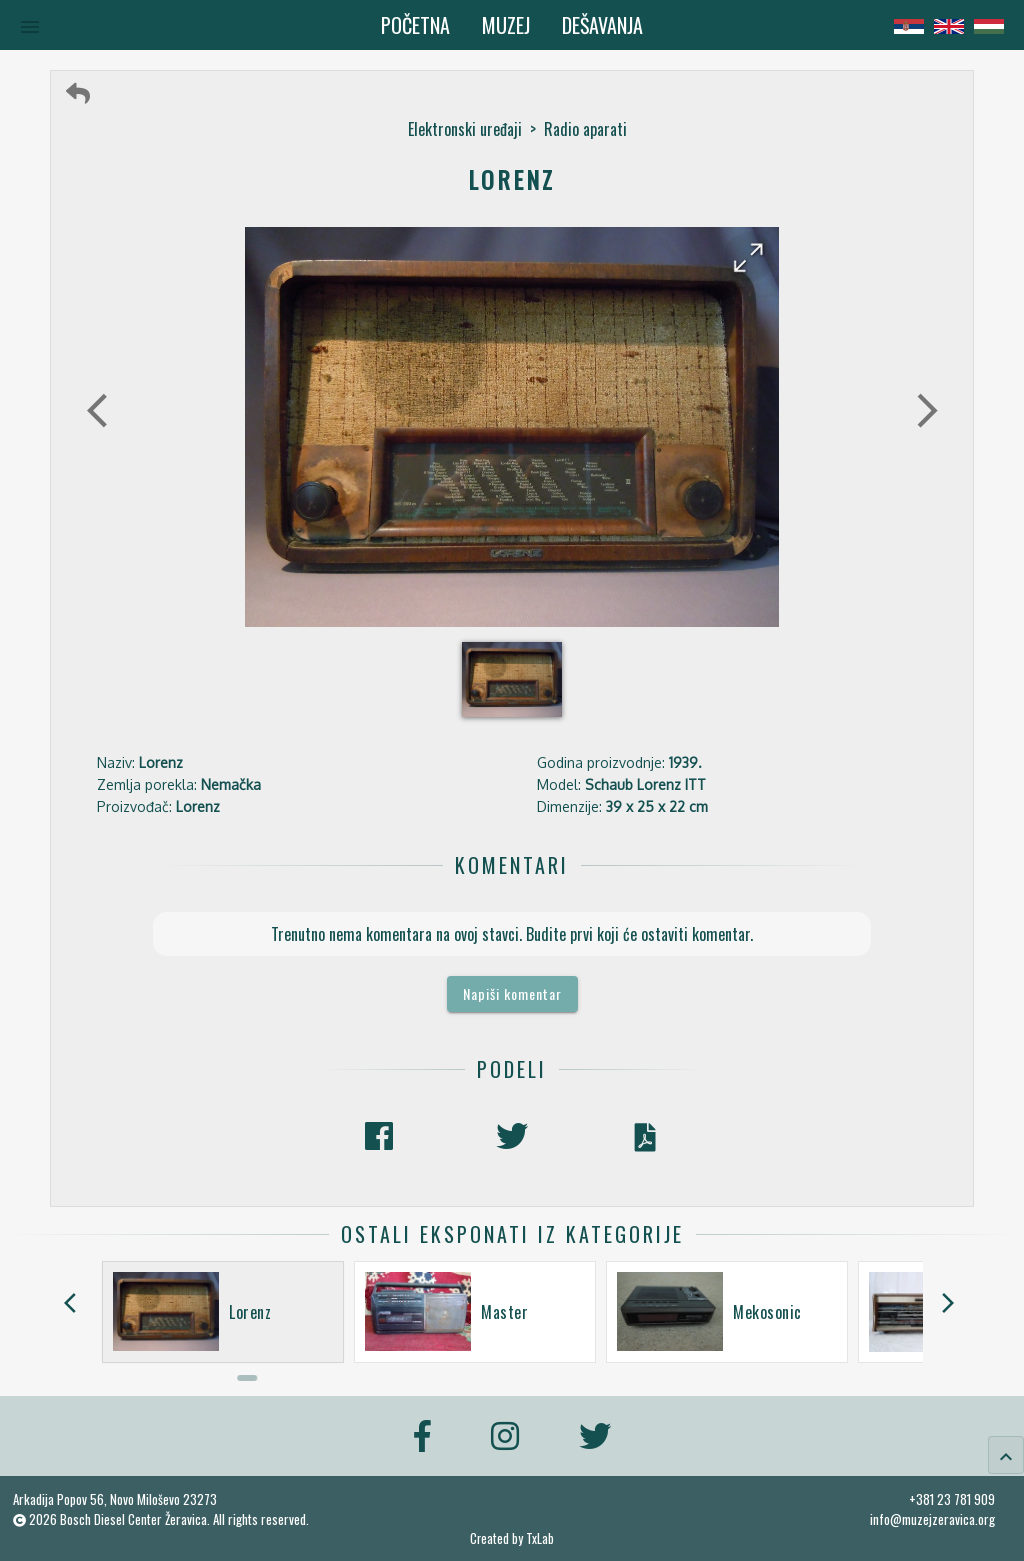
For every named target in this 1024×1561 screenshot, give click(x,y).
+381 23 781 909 (952, 1499)
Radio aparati (585, 129)
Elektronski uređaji (465, 129)
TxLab (540, 1538)
